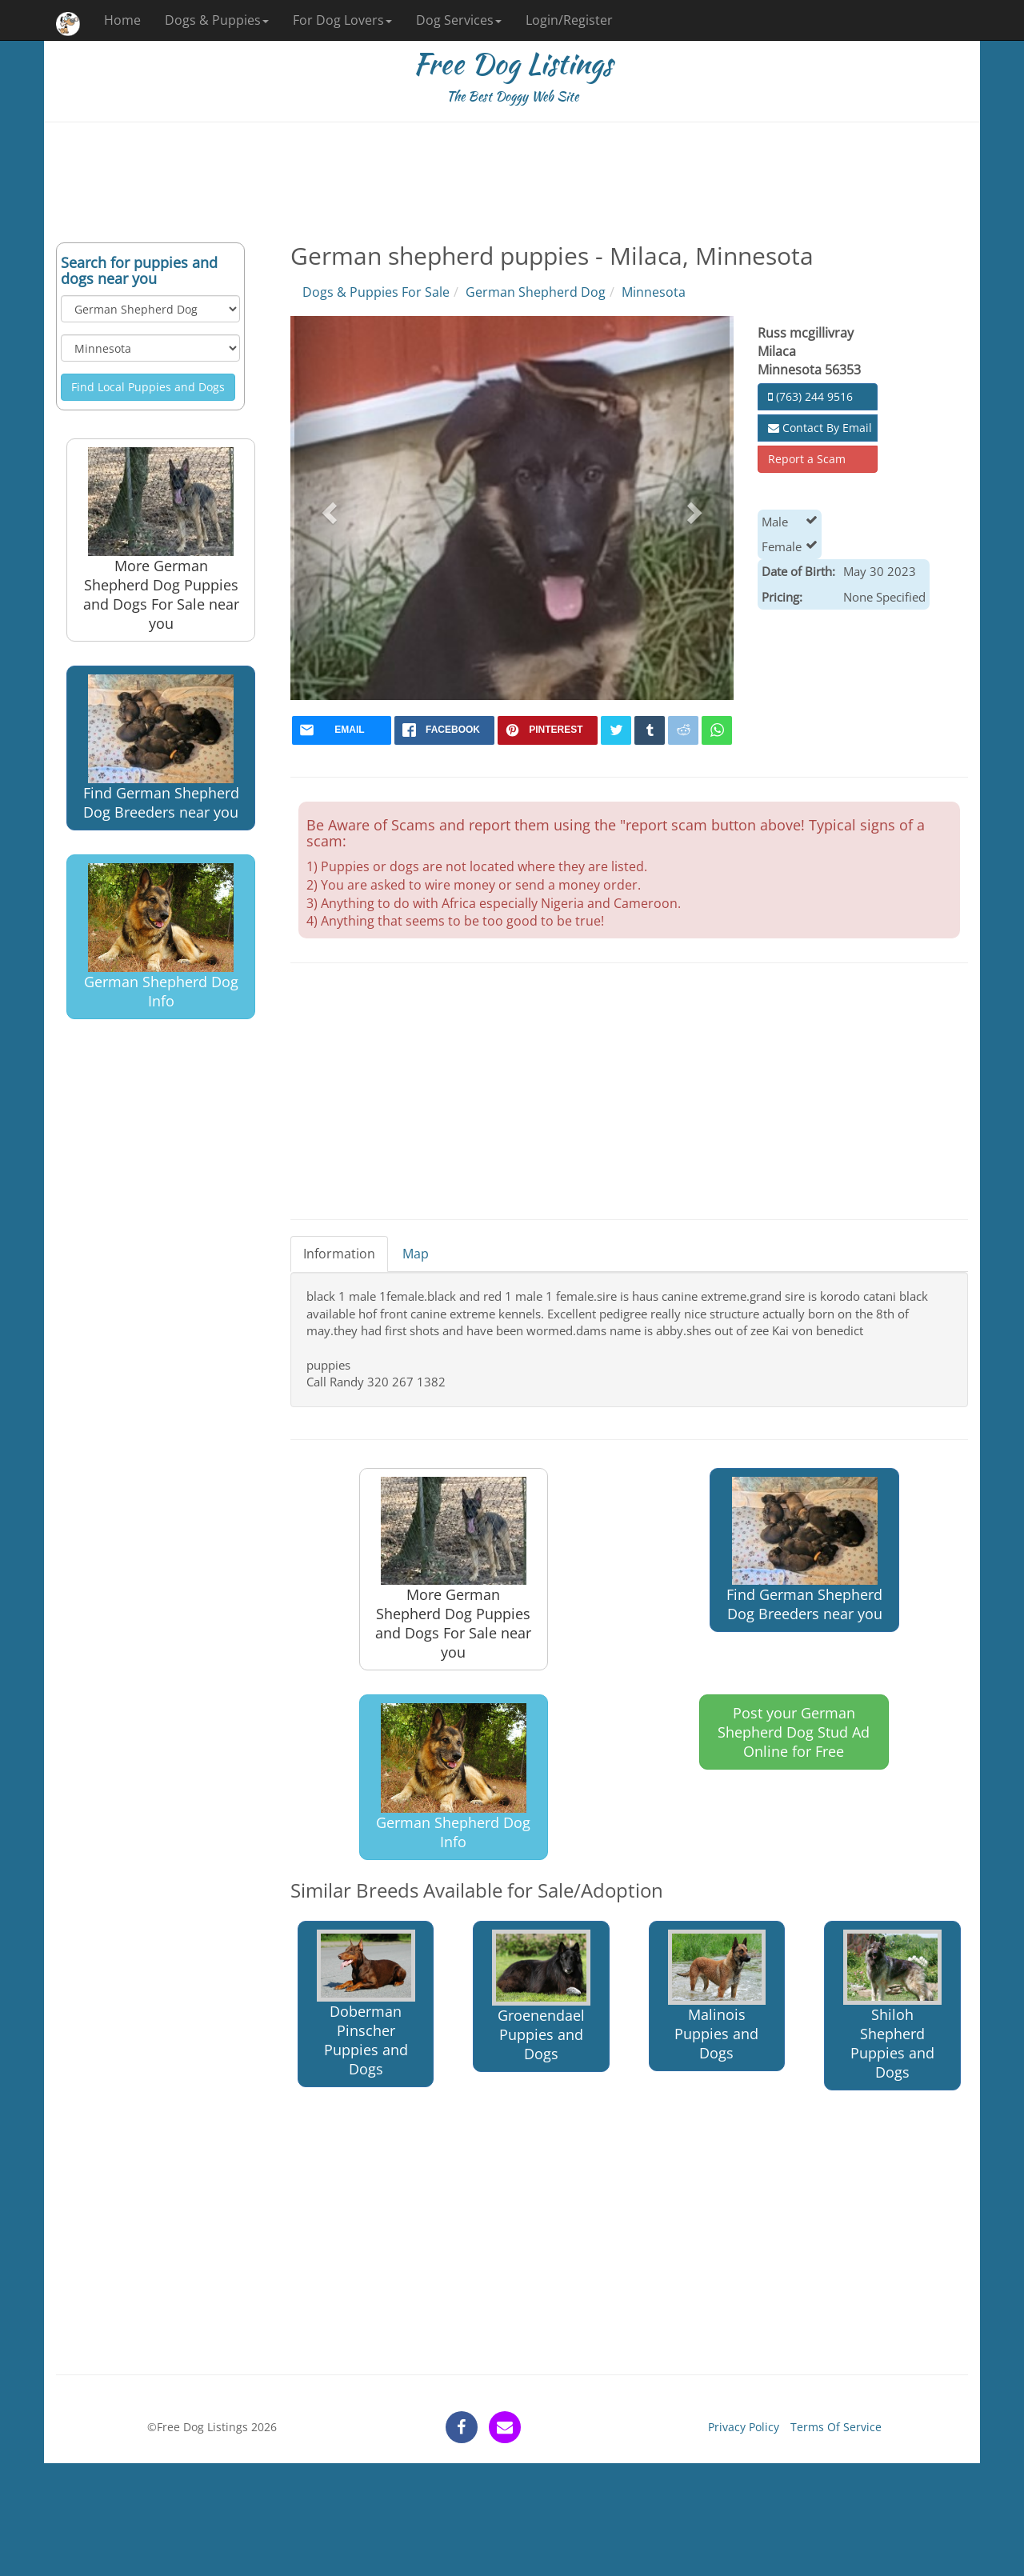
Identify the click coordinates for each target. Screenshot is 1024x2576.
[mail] (342, 730)
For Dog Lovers (342, 20)
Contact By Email (820, 427)
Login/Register (569, 20)
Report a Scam (807, 458)
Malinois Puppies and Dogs (717, 1996)
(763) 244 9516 (810, 396)
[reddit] (683, 730)
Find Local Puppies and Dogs (148, 386)
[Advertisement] (512, 182)
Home (122, 20)
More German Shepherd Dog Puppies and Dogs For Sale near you (161, 540)
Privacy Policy (743, 2426)
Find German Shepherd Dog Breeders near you (161, 748)
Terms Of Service (836, 2426)
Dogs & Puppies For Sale (376, 292)
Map (415, 1253)
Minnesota (654, 292)
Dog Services (459, 20)
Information (339, 1253)
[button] (327, 508)
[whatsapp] (717, 730)
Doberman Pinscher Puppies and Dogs (366, 2004)
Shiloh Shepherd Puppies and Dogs (892, 2006)
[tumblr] (649, 730)
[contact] (505, 2427)
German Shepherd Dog (536, 292)
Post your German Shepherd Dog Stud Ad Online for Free (794, 1732)
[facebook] (444, 730)
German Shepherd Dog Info (161, 937)
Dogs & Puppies (217, 20)
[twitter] (616, 730)
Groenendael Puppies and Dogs (541, 1996)
